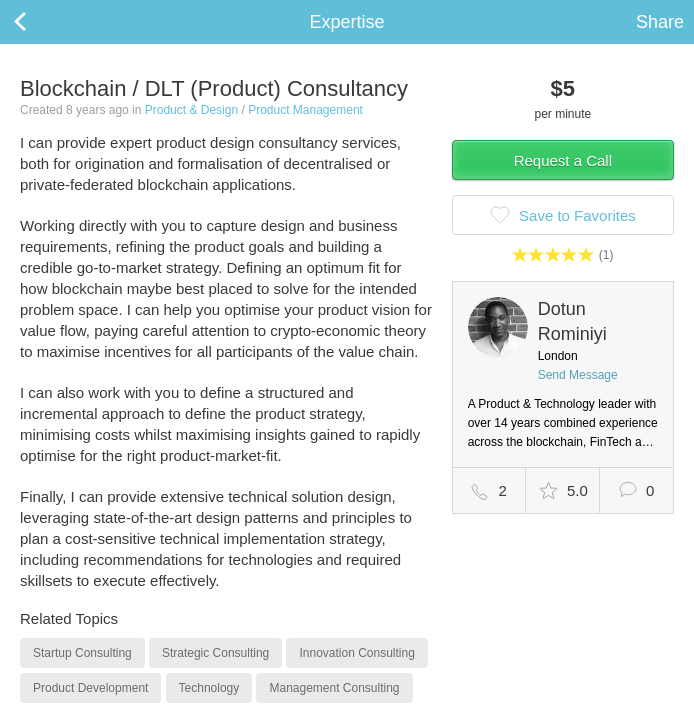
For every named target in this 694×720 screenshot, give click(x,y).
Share (660, 22)
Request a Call (563, 160)
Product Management (305, 110)
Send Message (578, 375)
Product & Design (191, 110)
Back (40, 22)
